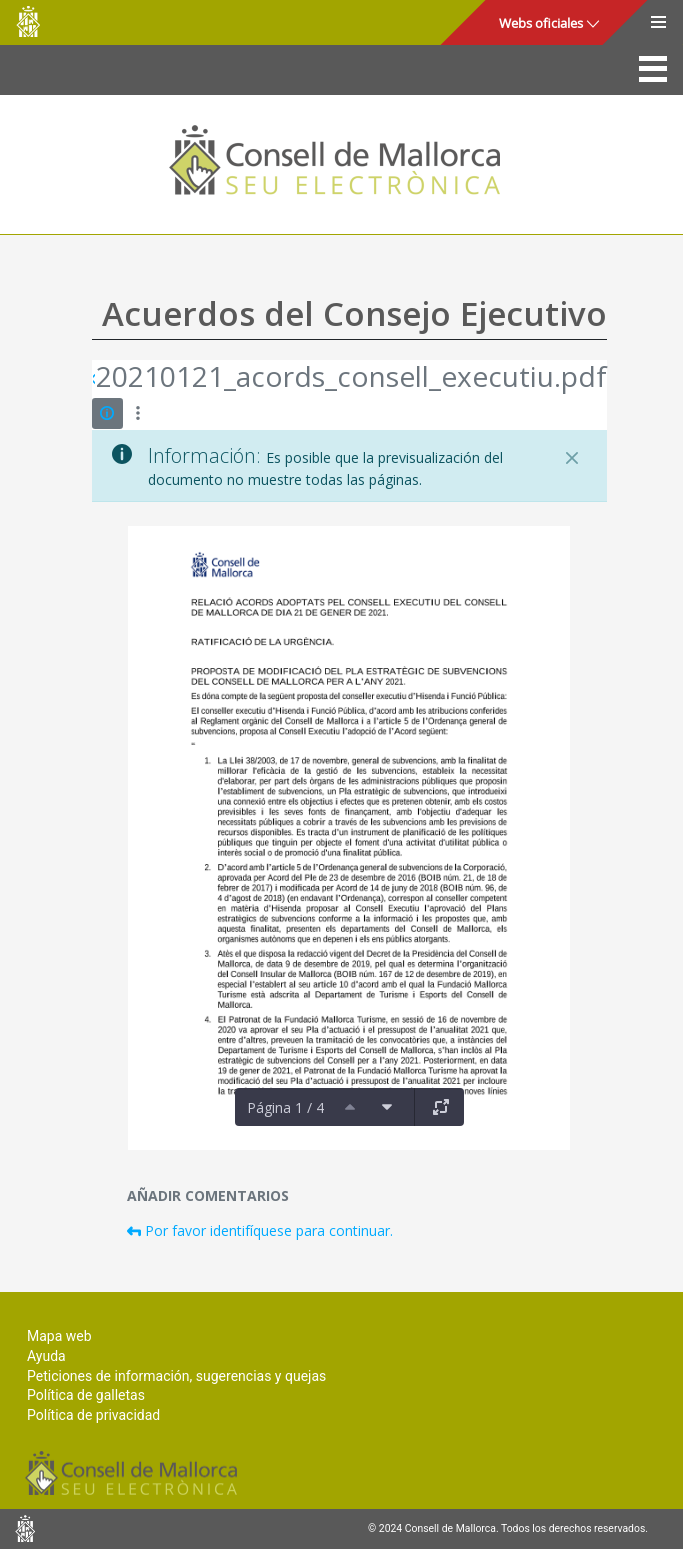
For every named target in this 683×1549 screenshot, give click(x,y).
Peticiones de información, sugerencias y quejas (176, 1376)
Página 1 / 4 (285, 1107)
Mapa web (59, 1336)
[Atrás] (94, 379)
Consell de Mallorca (28, 21)
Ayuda (46, 1356)
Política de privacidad (93, 1415)
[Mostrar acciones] (138, 413)
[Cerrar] (572, 458)
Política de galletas (86, 1395)
